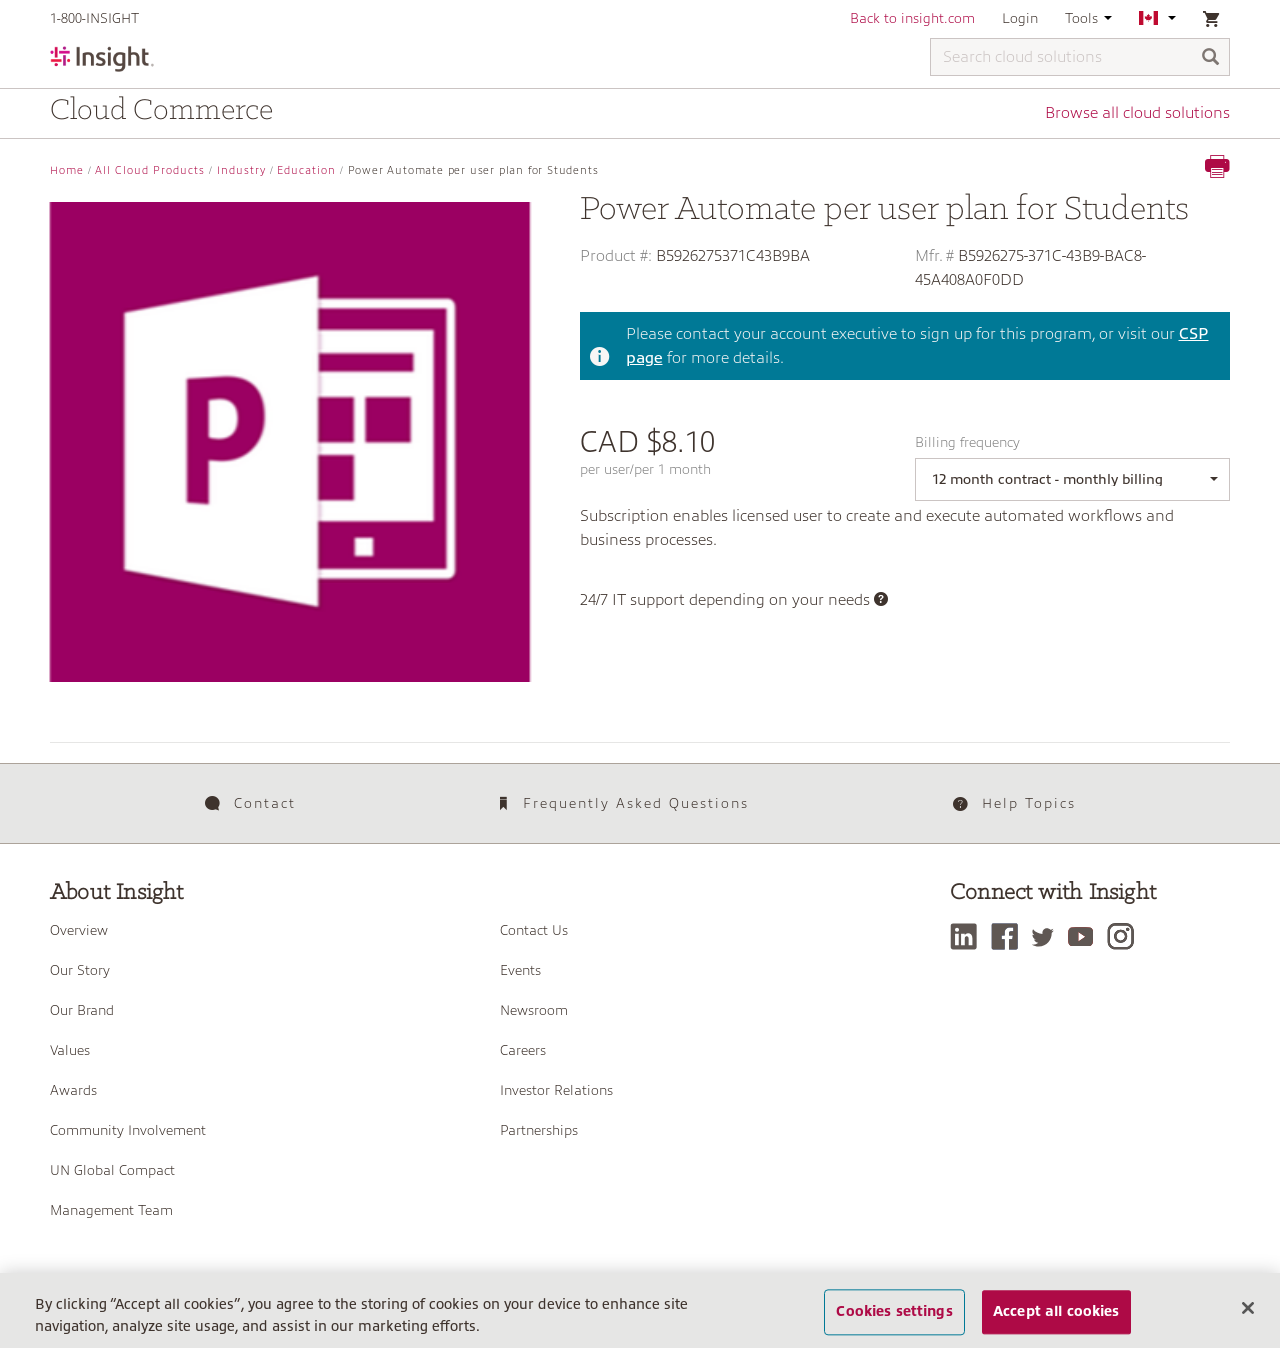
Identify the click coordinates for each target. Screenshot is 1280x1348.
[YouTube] (1085, 936)
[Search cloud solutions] (1080, 57)
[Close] (1248, 1308)
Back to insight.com (912, 18)
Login (1020, 18)
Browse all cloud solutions (1137, 113)
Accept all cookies (1056, 1312)
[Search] (1211, 58)
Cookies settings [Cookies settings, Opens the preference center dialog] (894, 1312)
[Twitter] (1048, 936)
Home (67, 170)
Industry (241, 170)
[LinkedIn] (968, 936)
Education (306, 170)
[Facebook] (1009, 936)
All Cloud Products (150, 170)
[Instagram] (1125, 936)
